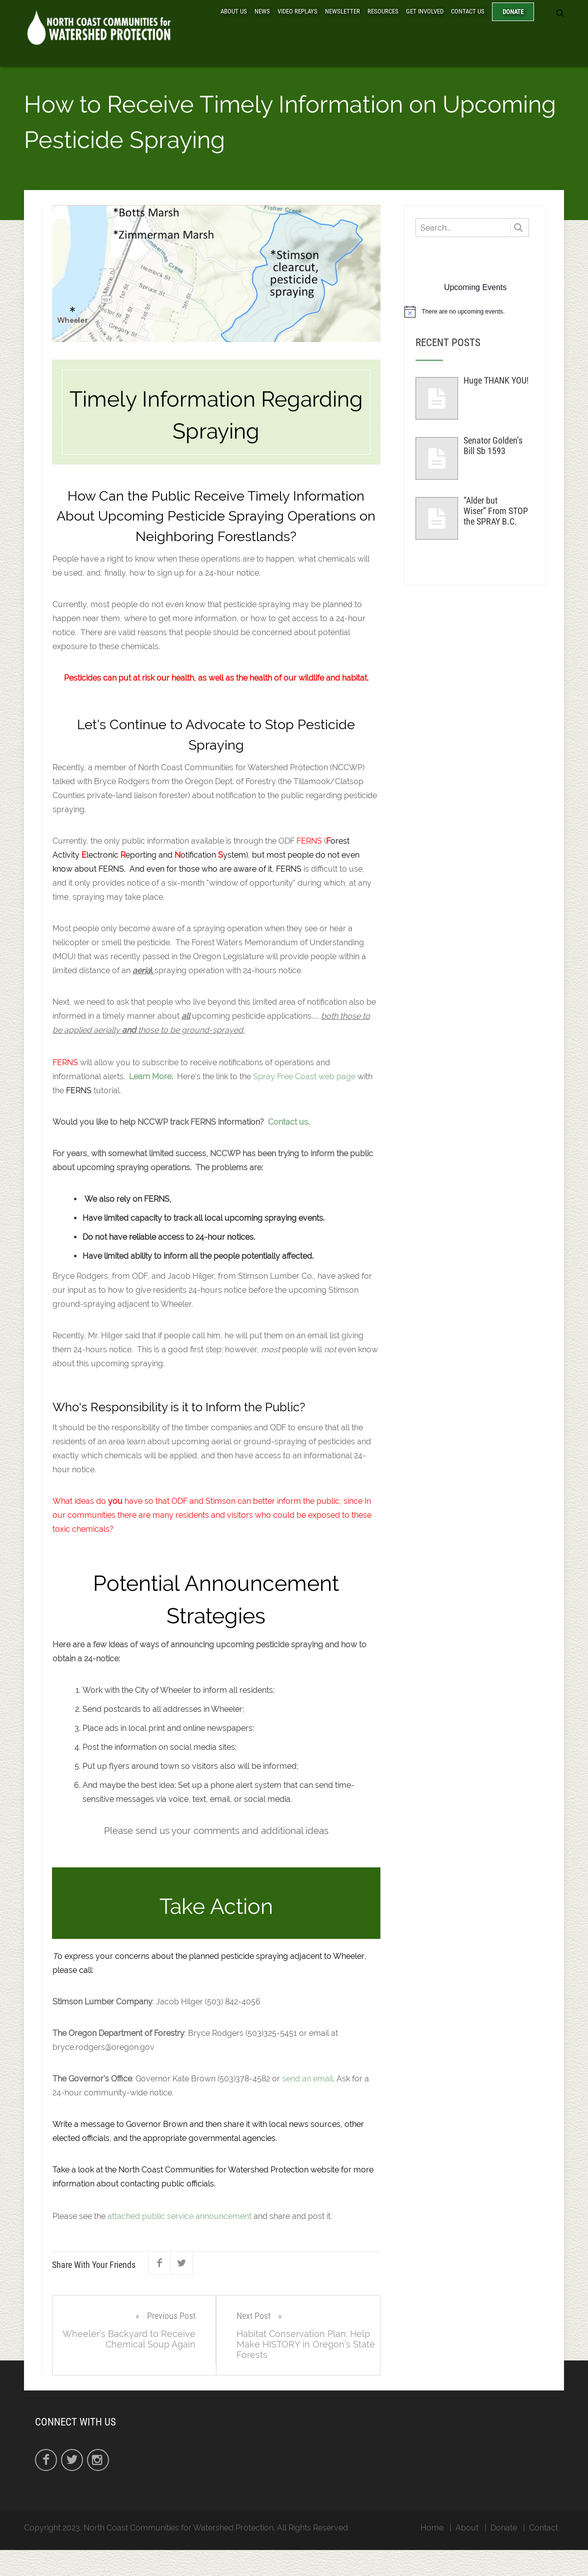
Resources (383, 11)
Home (432, 2529)
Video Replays (298, 11)
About (467, 2529)
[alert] (475, 314)
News (262, 11)
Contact (543, 2529)
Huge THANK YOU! (496, 382)
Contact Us (467, 11)
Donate (513, 12)
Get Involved (425, 11)
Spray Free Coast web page (304, 1078)
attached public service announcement (180, 2218)
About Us (233, 11)
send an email (307, 2080)
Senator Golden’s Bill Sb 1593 (493, 447)
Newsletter (342, 11)
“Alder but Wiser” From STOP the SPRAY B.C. (496, 513)
